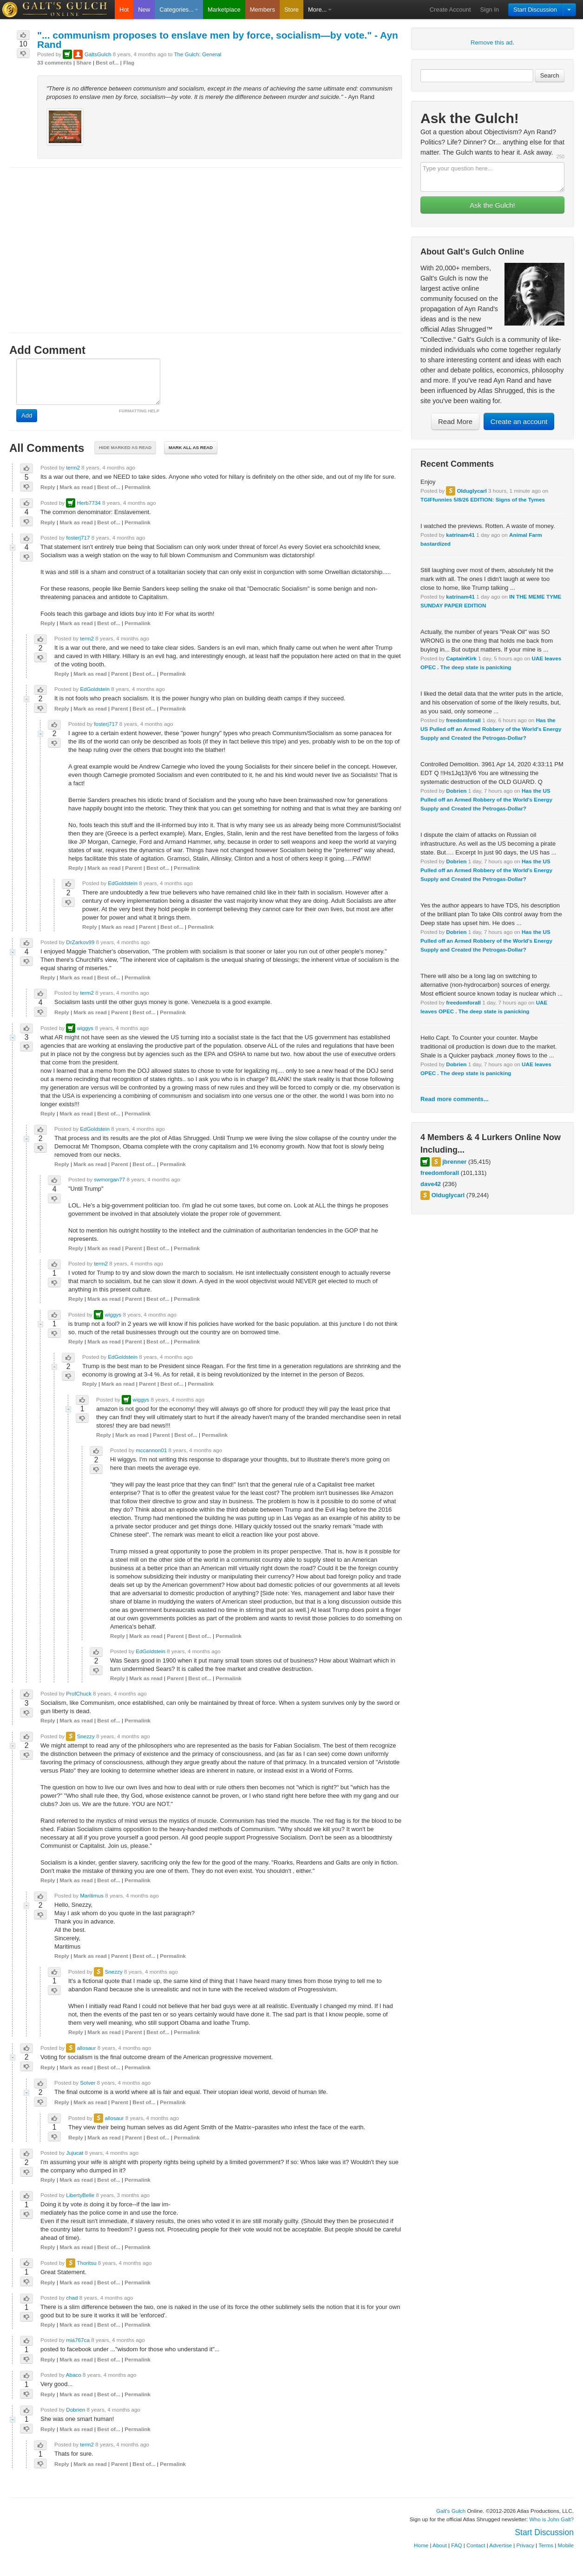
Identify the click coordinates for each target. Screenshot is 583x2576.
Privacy (525, 2545)
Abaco (73, 2375)
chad (72, 2298)
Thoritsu (86, 2263)
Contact (475, 2545)
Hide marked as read (125, 447)
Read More (455, 421)
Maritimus (92, 1895)
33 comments (54, 62)
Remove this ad (491, 42)
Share (83, 62)
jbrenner (454, 1161)
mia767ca (78, 2340)
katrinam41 (460, 535)
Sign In (489, 9)
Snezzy (85, 1736)
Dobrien (456, 791)
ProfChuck (79, 1693)
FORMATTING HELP (139, 411)
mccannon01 (151, 1450)
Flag (128, 62)
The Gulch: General (197, 54)
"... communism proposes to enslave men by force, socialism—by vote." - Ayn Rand (217, 40)
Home (421, 2545)
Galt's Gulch (450, 2511)
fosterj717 (78, 538)
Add (26, 415)
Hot (124, 9)
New (144, 9)
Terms (545, 2545)
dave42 (430, 1183)
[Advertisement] (205, 241)
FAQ (456, 2545)
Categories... (178, 9)
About (439, 2545)
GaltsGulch (98, 54)
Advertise (500, 2545)
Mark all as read (191, 447)
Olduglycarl (471, 491)
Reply (47, 487)
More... (319, 9)
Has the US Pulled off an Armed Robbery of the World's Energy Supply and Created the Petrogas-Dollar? (490, 729)
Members (262, 9)
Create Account (450, 9)
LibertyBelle (80, 2195)
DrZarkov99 (80, 942)
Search (549, 75)
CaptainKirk (461, 658)
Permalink (137, 487)
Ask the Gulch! (492, 205)
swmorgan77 (109, 1179)
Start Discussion (535, 9)
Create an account (519, 421)
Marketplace (224, 9)
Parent (119, 674)
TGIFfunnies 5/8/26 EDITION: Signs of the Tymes (482, 499)
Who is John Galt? (552, 2519)
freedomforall (463, 720)
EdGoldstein (95, 689)
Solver (87, 2083)
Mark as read (75, 487)
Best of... (107, 62)
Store (291, 9)
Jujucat (74, 2153)
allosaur (86, 2048)
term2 (73, 467)
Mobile (566, 2545)
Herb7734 (88, 503)
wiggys (85, 1028)
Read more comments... (454, 1099)
